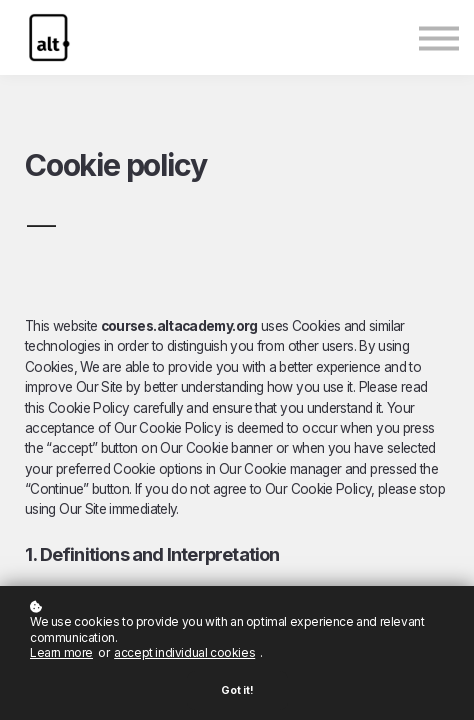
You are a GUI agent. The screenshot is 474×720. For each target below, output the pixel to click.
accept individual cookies (184, 652)
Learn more (61, 652)
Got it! (237, 690)
